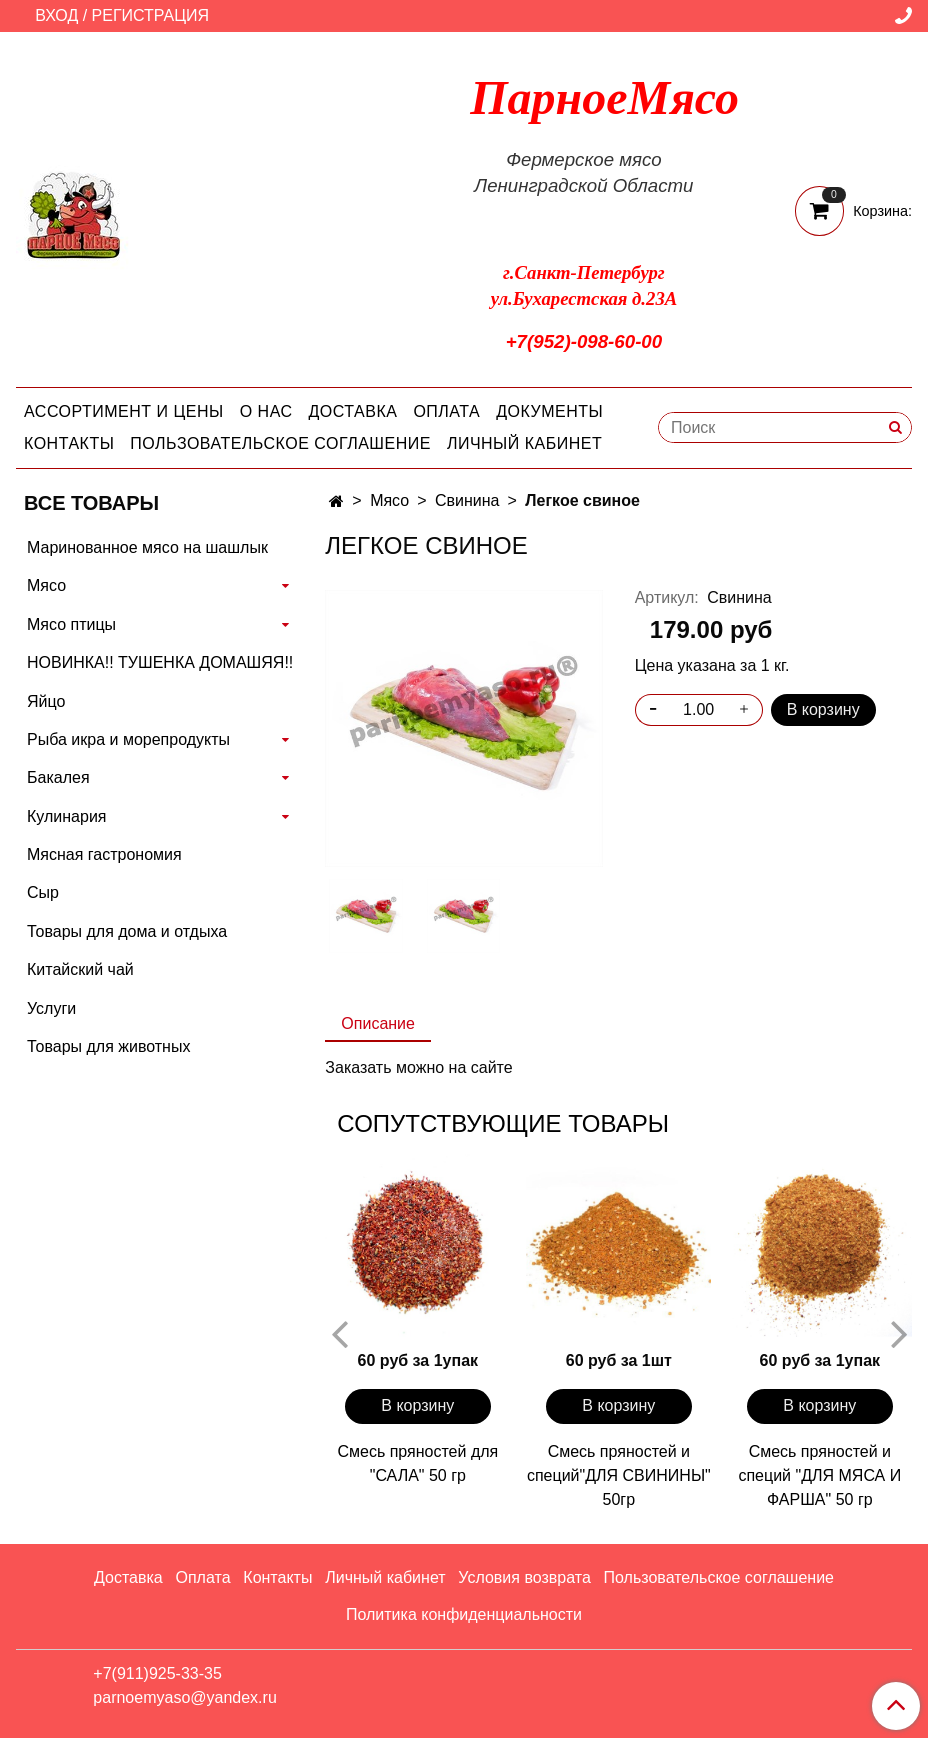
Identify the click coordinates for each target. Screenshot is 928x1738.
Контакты (69, 443)
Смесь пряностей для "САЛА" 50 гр (417, 1463)
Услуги (51, 1008)
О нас (266, 411)
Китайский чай (80, 969)
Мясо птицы (71, 624)
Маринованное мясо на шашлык (147, 547)
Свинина (467, 500)
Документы (549, 411)
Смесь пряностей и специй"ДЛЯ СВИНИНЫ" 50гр (619, 1475)
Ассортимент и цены (124, 411)
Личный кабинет (524, 443)
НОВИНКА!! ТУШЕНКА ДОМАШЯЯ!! (160, 662)
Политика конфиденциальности (464, 1614)
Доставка (353, 411)
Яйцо (46, 701)
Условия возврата (524, 1577)
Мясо (389, 500)
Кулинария (66, 816)
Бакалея (58, 777)
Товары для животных (108, 1046)
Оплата (446, 411)
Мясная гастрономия (104, 854)
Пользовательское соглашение (280, 443)
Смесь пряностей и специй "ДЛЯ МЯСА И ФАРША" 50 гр (819, 1475)
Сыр (43, 892)
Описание (378, 1023)
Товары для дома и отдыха (127, 931)
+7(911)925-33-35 (157, 1673)
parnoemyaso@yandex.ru (184, 1697)
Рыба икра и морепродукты (128, 739)
